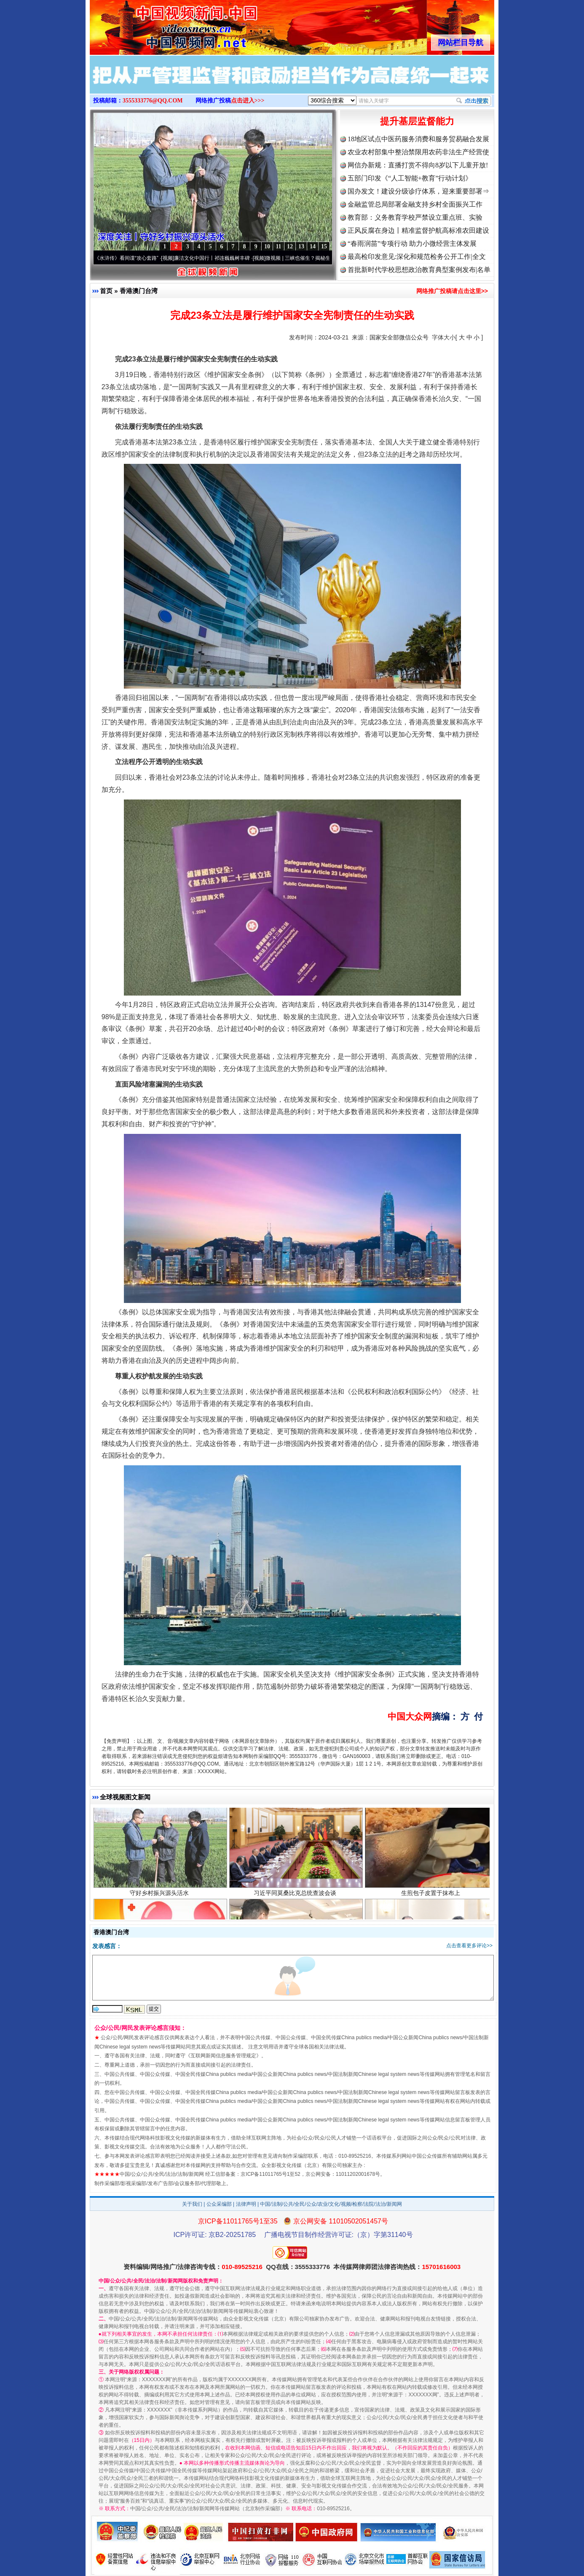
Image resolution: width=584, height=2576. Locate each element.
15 (324, 246)
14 (313, 246)
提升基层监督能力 (417, 121)
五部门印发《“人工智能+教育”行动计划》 (410, 178)
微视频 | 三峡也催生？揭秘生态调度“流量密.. (321, 258)
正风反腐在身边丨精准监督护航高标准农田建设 (418, 230)
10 (267, 246)
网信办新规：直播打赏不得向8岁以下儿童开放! (418, 165)
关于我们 (192, 2204)
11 (278, 246)
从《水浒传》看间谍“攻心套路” (129, 258)
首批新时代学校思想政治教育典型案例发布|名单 (419, 269)
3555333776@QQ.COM (153, 100)
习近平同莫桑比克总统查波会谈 (296, 1900)
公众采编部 (219, 2204)
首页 (106, 290)
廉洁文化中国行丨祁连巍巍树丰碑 (218, 258)
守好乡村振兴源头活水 (160, 1900)
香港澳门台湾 (139, 290)
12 (290, 246)
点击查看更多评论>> (469, 1946)
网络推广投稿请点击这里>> (452, 291)
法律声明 (246, 2204)
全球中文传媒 (159, 24)
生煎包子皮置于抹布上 (431, 1900)
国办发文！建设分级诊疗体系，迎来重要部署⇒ (418, 191)
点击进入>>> (248, 100)
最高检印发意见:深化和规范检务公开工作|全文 (417, 256)
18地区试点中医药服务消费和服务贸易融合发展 (418, 139)
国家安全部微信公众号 (399, 337)
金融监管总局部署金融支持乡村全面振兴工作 (415, 204)
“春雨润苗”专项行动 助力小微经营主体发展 (412, 243)
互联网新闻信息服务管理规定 (223, 2056)
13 (301, 246)
